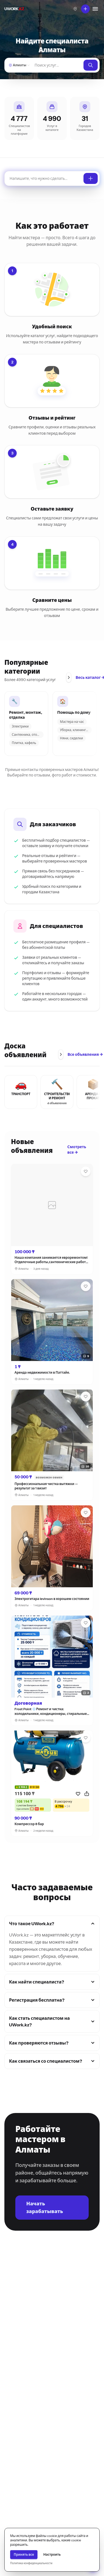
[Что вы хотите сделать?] (85, 8)
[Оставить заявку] (90, 178)
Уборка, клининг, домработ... (76, 730)
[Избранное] (86, 1171)
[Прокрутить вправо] (68, 677)
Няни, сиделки (71, 738)
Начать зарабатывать (44, 2207)
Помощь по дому (74, 712)
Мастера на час (72, 722)
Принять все (24, 2554)
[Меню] (95, 8)
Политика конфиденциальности (31, 2563)
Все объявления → (85, 1054)
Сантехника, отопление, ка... (28, 734)
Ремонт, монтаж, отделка (25, 715)
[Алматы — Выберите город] (18, 65)
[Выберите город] (75, 9)
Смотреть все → (76, 1149)
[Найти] (57, 65)
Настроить (52, 2554)
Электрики (20, 726)
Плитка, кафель (24, 743)
